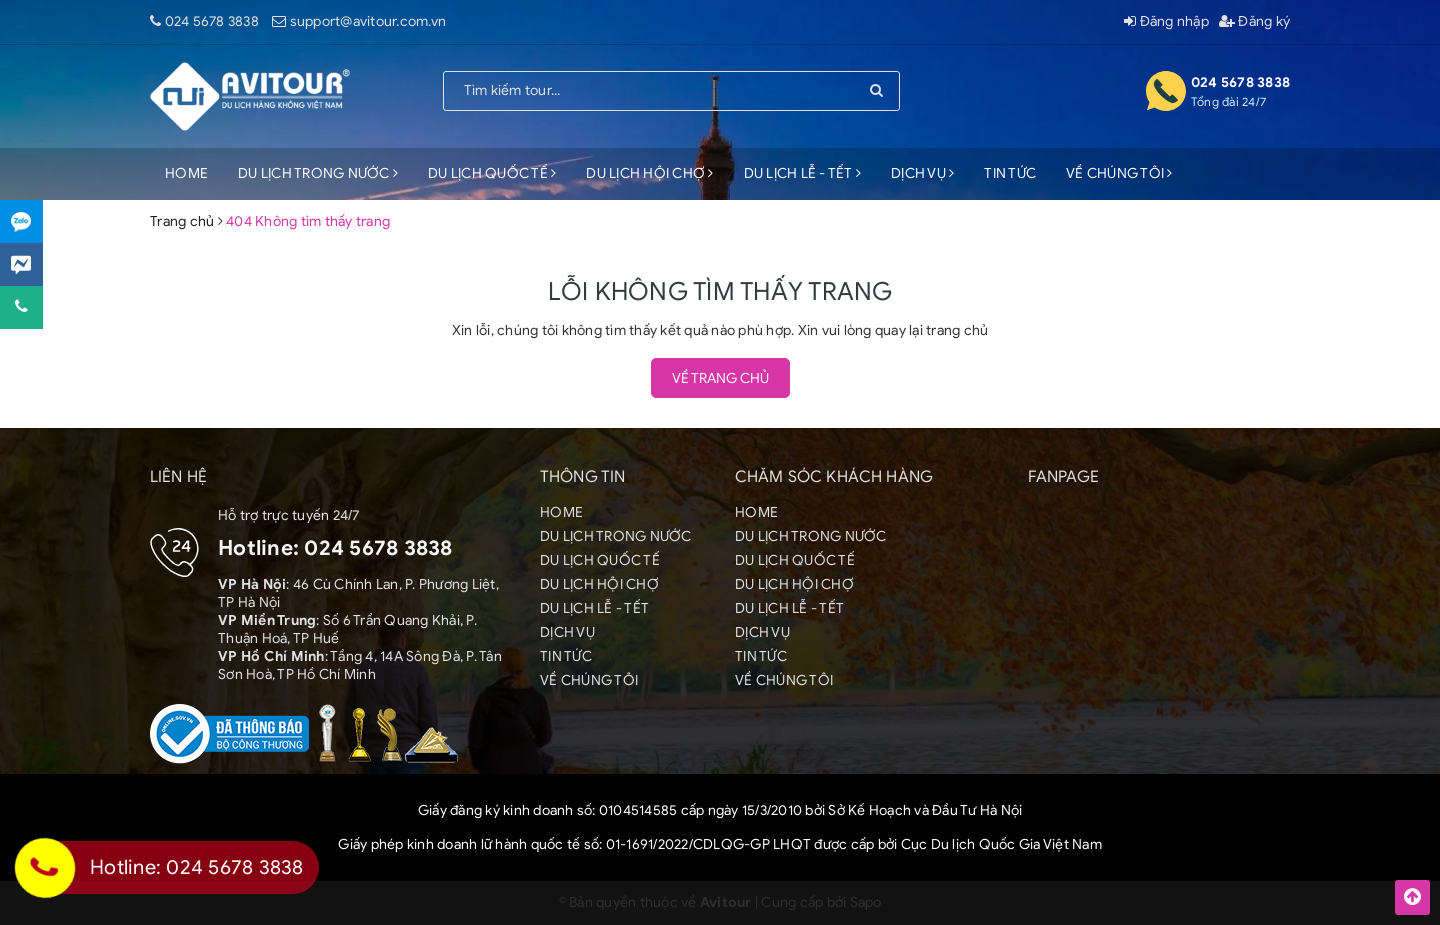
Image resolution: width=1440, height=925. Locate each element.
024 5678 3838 (212, 21)
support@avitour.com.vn (368, 21)
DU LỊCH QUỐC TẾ (492, 173)
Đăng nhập (1166, 21)
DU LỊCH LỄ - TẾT (803, 173)
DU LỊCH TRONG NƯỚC (318, 173)
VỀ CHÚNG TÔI (1119, 173)
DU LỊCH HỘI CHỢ (649, 173)
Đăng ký (1254, 21)
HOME (186, 173)
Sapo (866, 902)
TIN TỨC (1010, 173)
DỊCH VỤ (922, 173)
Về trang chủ (720, 378)
